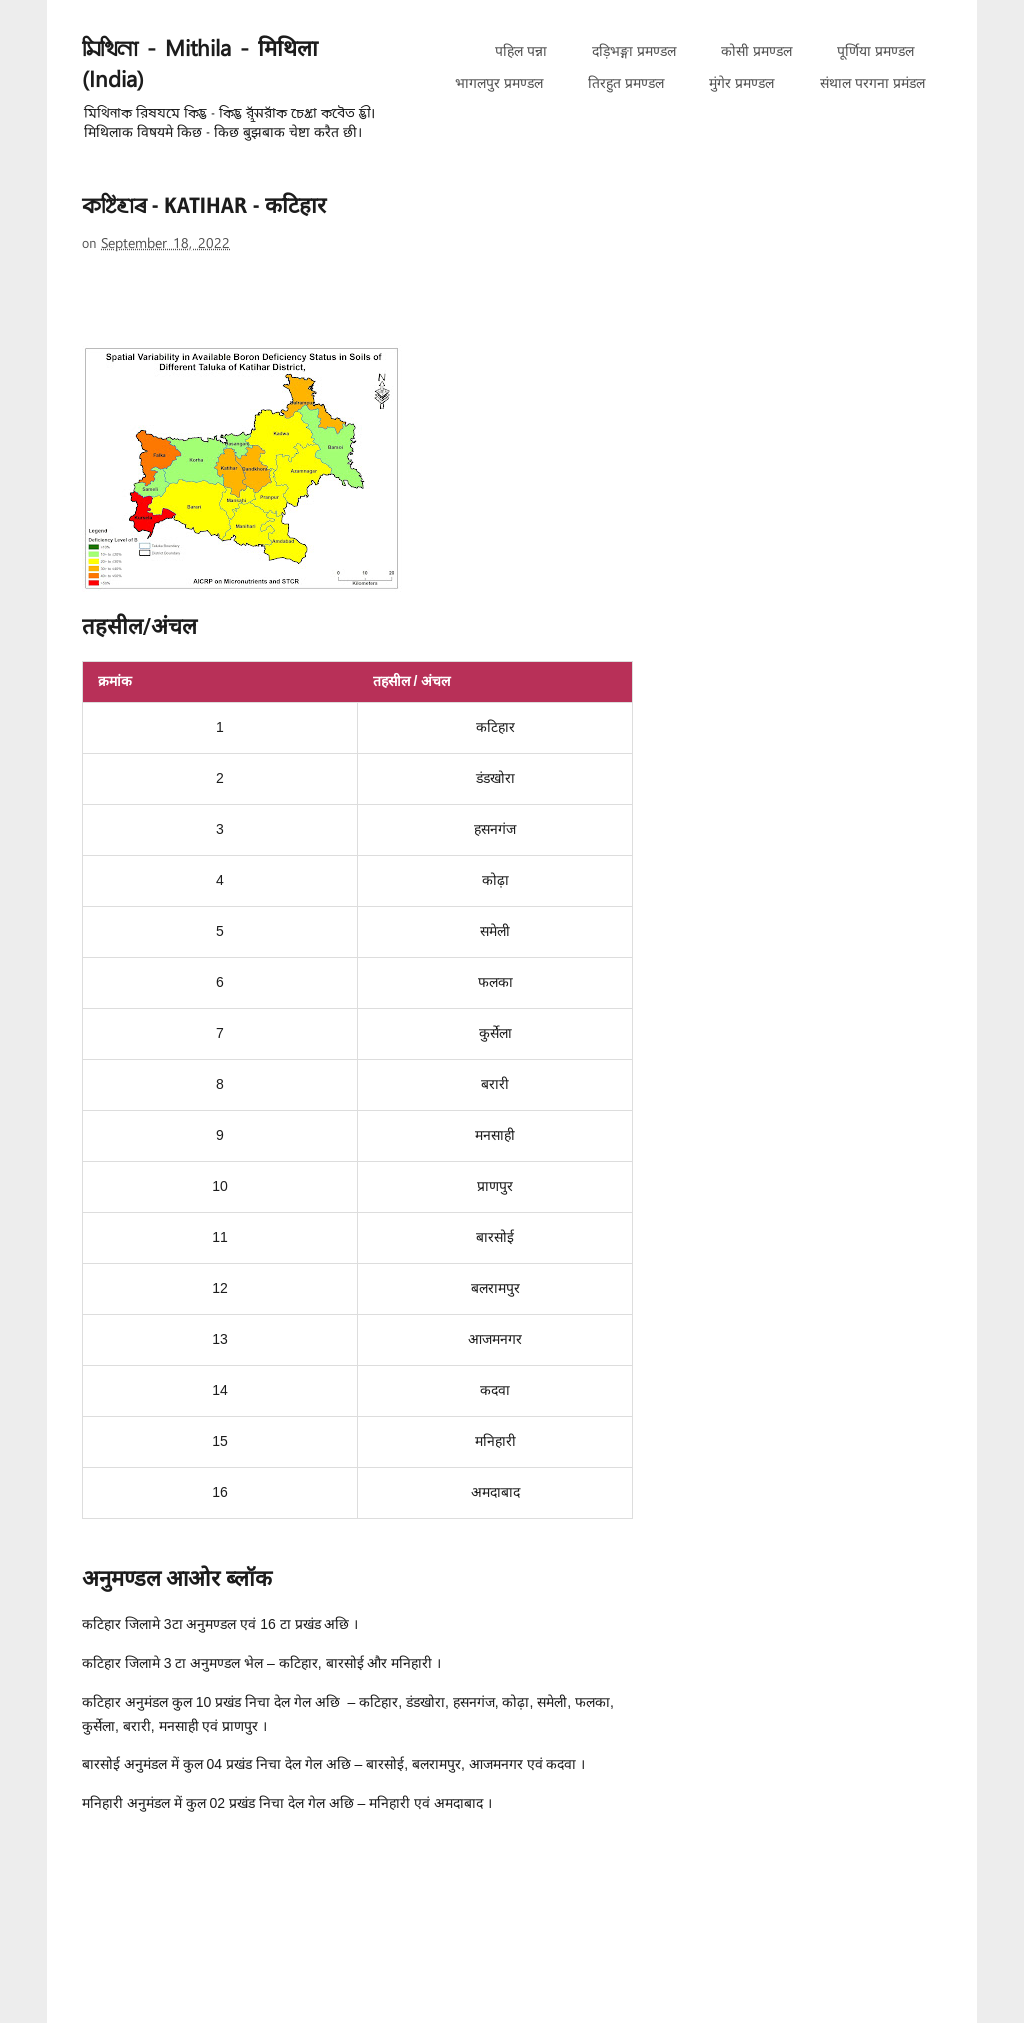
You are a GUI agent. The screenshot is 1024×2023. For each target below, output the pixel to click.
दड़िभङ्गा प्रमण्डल (634, 51)
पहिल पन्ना (521, 51)
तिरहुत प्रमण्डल (626, 83)
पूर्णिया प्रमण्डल (875, 51)
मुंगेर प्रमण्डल (741, 83)
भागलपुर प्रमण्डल (499, 83)
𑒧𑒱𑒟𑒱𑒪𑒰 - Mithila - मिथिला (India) (200, 65)
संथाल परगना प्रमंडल (872, 83)
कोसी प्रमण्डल (756, 51)
